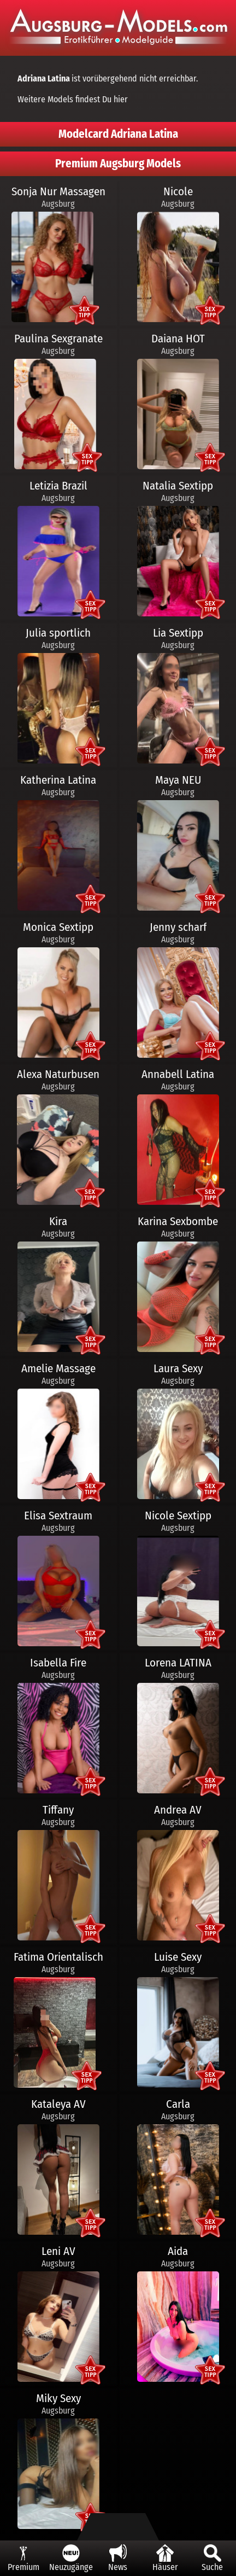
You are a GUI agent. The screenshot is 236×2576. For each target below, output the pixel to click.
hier (121, 99)
